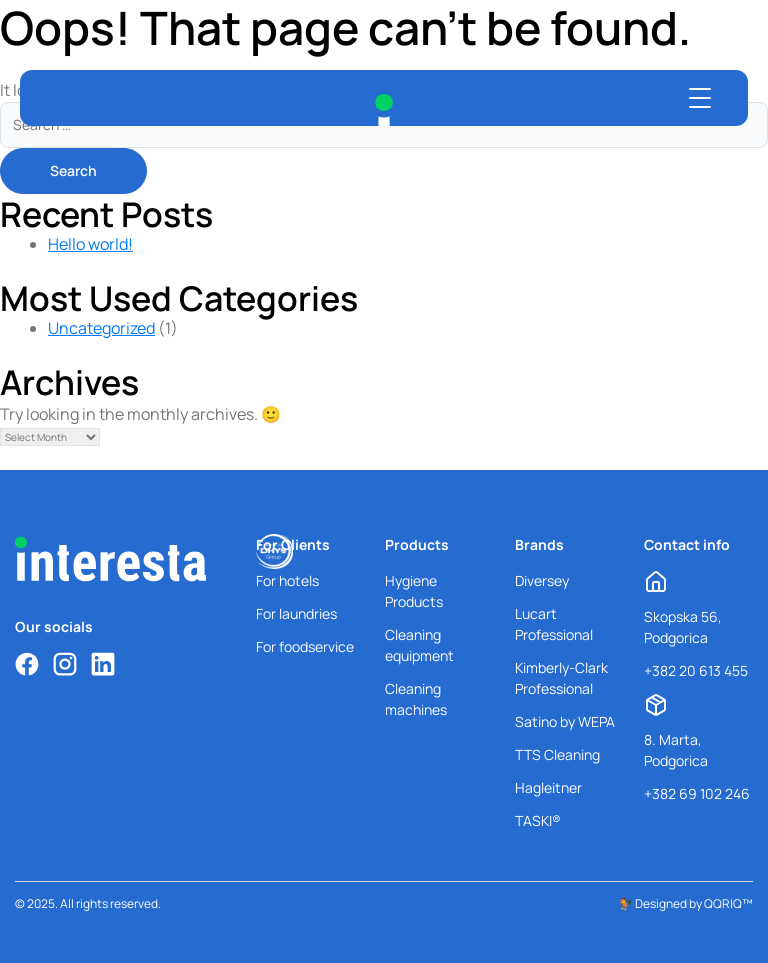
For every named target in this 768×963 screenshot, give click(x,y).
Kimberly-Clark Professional (561, 678)
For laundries (296, 613)
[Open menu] (700, 98)
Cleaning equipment (419, 645)
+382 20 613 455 (696, 670)
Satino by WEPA (565, 721)
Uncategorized (101, 328)
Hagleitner (548, 787)
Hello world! (90, 244)
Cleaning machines (416, 699)
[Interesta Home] (384, 110)
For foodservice (305, 646)
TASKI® (538, 820)
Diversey (542, 580)
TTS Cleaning (557, 754)
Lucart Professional (554, 624)
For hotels (287, 580)
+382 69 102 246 (697, 793)
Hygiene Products (414, 591)
